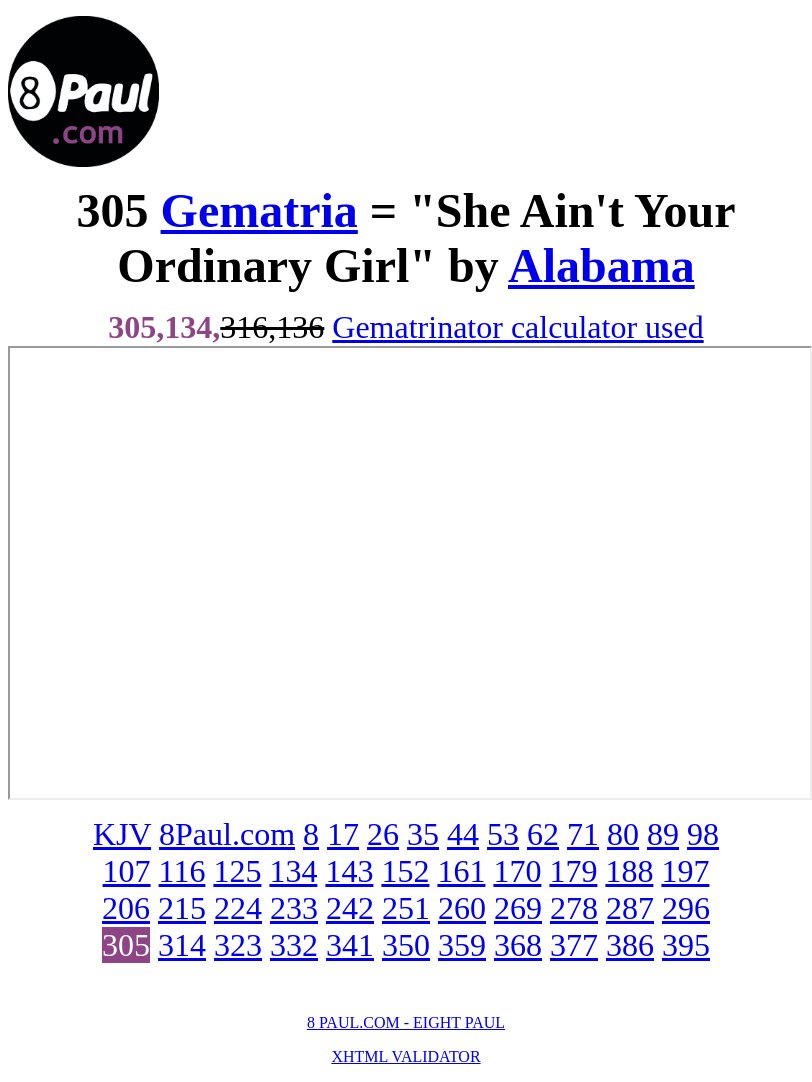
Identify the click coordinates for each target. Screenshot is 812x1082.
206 (126, 908)
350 (406, 945)
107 (127, 871)
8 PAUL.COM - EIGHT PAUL (406, 1022)
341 (350, 945)
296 (686, 908)
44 (463, 834)
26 (383, 834)
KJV (122, 834)
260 (462, 908)
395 (686, 945)
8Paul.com (227, 834)
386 (630, 945)
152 (405, 871)
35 (423, 834)
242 (350, 908)
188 (629, 871)
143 (349, 871)
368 (518, 945)
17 (343, 834)
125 (237, 871)
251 (406, 908)
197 (685, 871)
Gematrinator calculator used (517, 327)
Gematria (259, 210)
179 (573, 871)
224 (238, 908)
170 (517, 871)
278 (574, 908)
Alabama (601, 265)
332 (294, 945)
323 (238, 945)
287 (630, 908)
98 (703, 834)
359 (462, 945)
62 (543, 834)
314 (182, 945)
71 (583, 834)
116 (182, 871)
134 (293, 871)
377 (574, 945)
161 (461, 871)
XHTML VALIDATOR (405, 1056)
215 (182, 908)
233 (294, 908)
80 (623, 834)
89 (663, 834)
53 (503, 834)
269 (518, 908)
